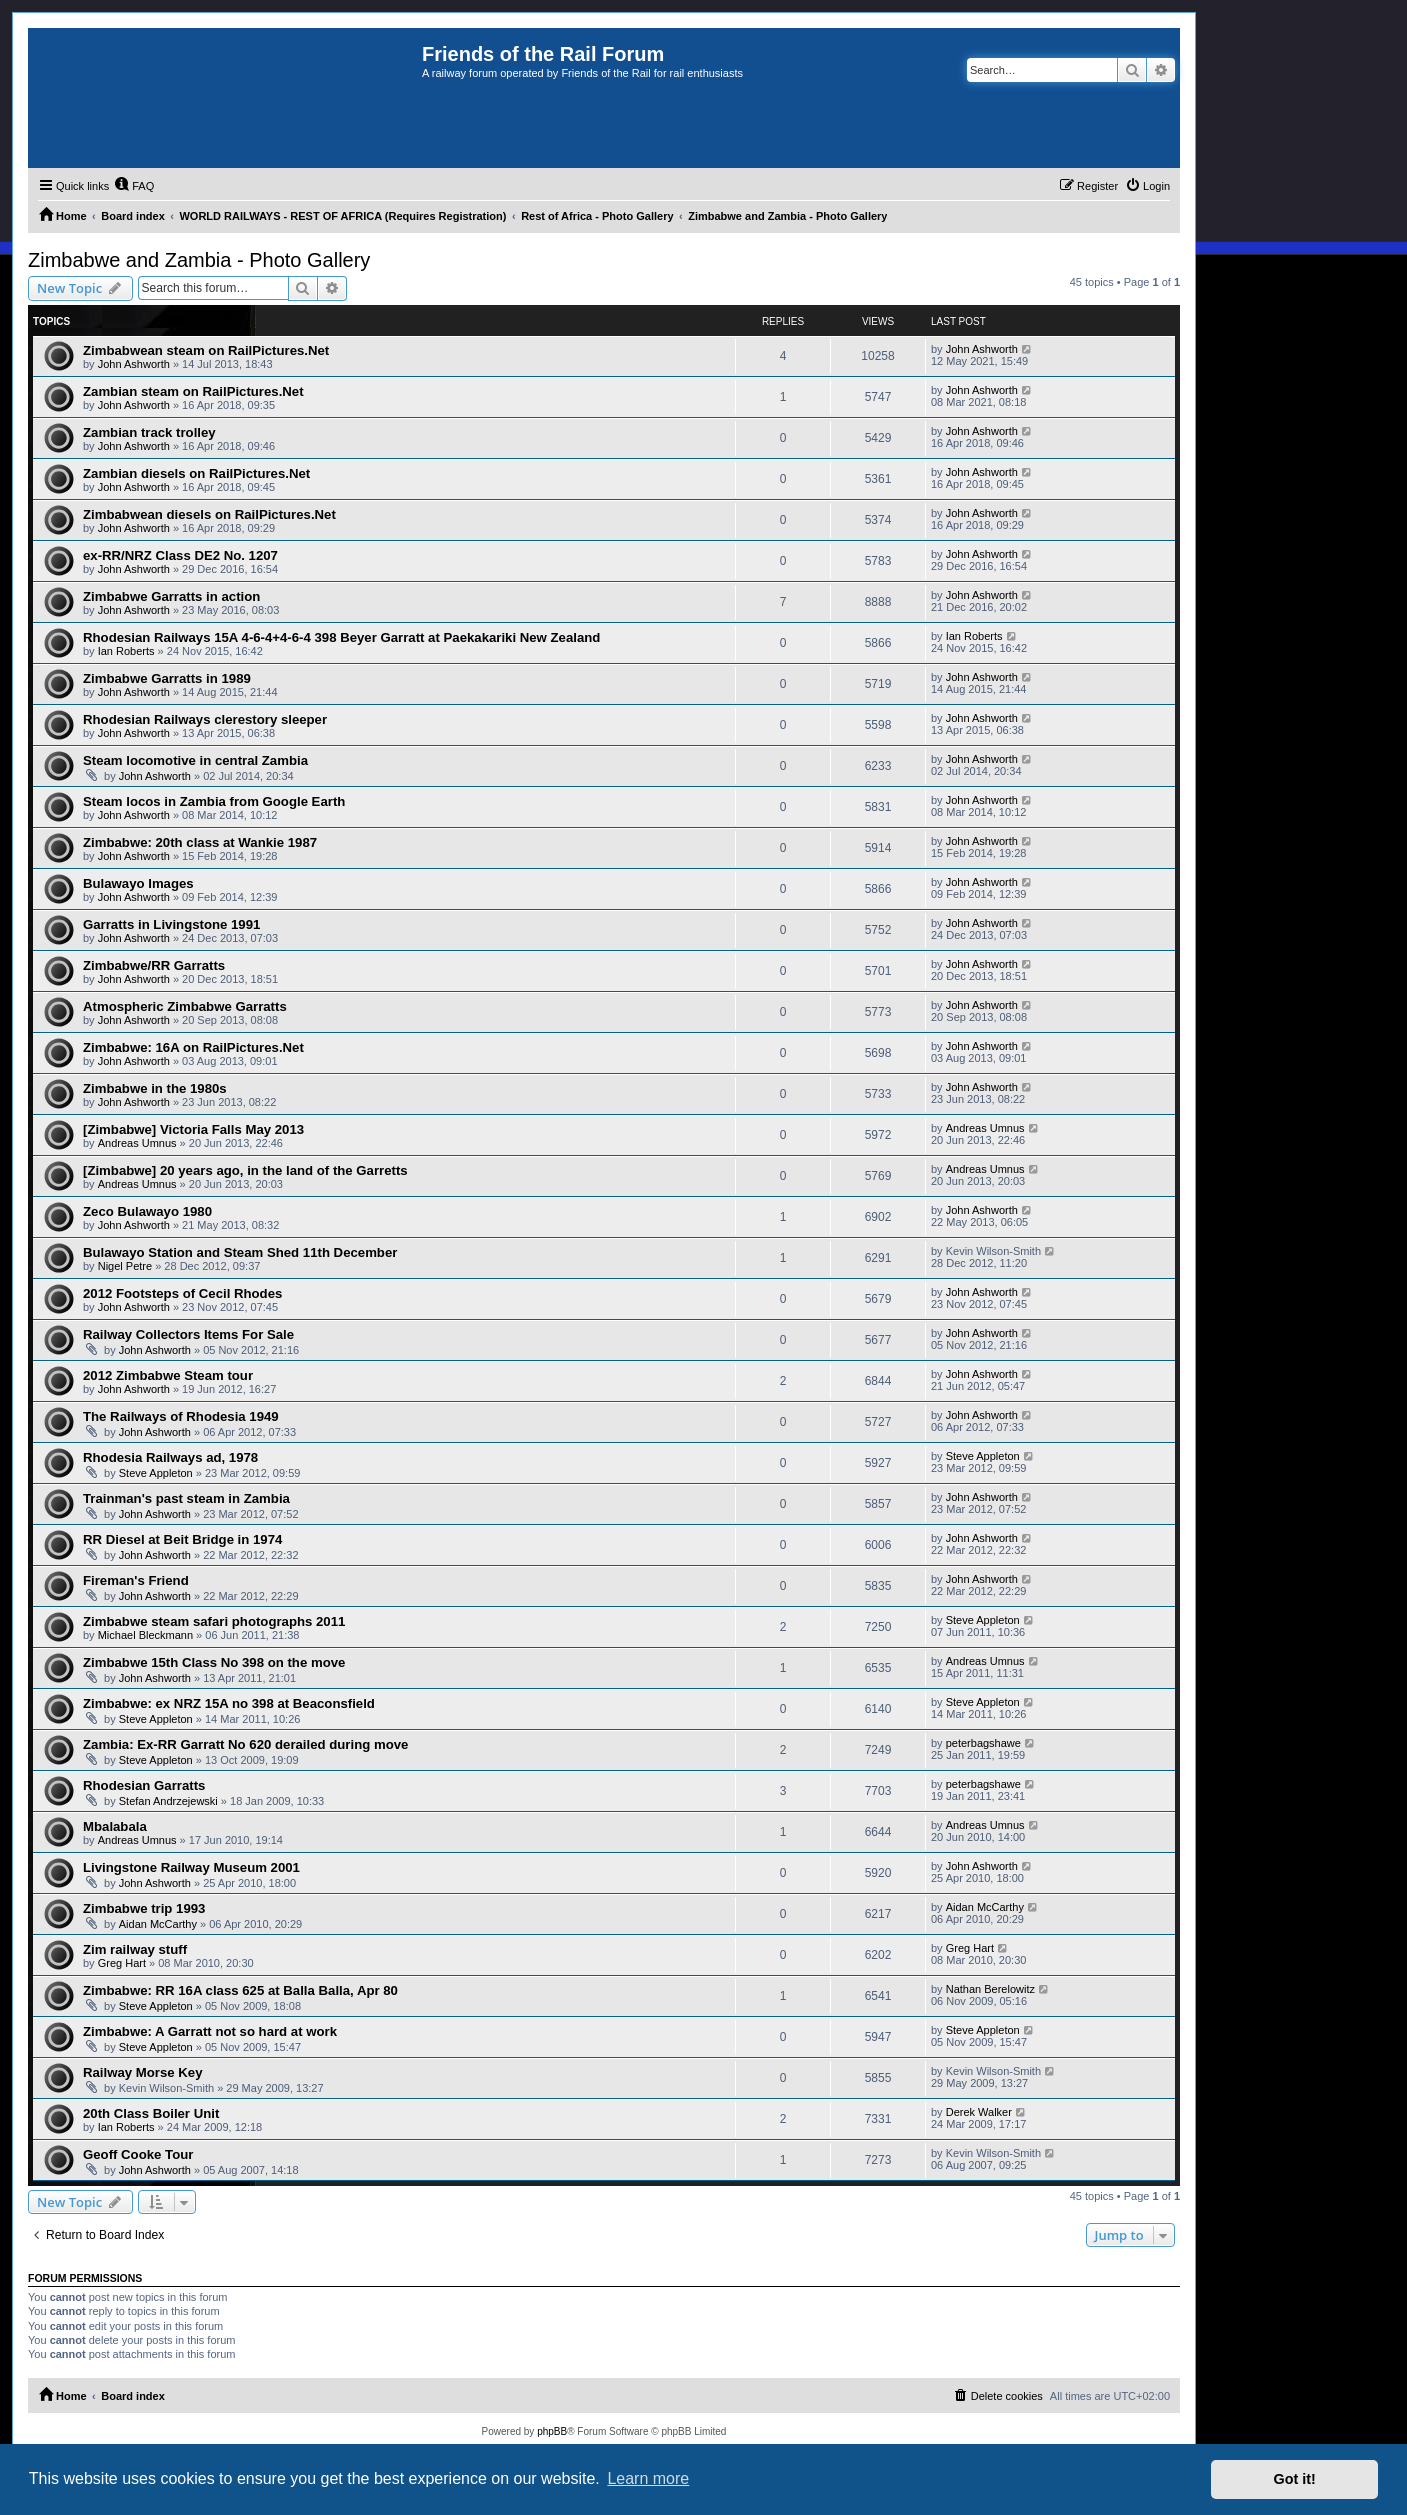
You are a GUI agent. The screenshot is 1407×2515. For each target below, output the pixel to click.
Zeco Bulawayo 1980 (147, 1211)
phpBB (552, 2431)
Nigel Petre (125, 1266)
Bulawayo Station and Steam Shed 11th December (240, 1252)
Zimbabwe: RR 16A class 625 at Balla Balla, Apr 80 (240, 1990)
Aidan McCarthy (158, 1924)
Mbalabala (115, 1826)
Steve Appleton (156, 1473)
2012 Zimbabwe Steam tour (168, 1375)
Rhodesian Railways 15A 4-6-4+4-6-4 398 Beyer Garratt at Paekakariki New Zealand (341, 637)
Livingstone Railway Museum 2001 (191, 1867)
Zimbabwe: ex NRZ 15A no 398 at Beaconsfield (229, 1703)
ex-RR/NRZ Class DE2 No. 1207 (180, 555)
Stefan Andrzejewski (168, 1801)
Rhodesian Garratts (144, 1785)
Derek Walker (979, 2112)
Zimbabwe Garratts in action (171, 596)
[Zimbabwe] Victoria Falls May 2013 (193, 1129)
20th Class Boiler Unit (151, 2113)
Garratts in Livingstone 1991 (171, 924)
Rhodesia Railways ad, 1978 (170, 1457)
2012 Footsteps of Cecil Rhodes (182, 1293)
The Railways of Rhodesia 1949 (181, 1416)
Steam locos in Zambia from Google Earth (214, 801)
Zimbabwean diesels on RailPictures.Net (209, 514)
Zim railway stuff (135, 1949)
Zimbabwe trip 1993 (144, 1908)
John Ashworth (134, 364)
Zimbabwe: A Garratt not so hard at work (210, 2031)
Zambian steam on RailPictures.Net (193, 391)
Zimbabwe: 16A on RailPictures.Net (193, 1047)
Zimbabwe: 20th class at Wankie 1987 (200, 842)
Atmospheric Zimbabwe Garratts (185, 1006)
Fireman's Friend (136, 1580)
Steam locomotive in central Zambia (195, 760)
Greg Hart (122, 1963)
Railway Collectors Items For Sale (188, 1334)
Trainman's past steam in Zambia (186, 1498)
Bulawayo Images (138, 883)
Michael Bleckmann (145, 1635)
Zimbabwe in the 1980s (155, 1088)
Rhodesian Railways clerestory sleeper (205, 719)
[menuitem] (134, 186)
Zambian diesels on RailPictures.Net (196, 473)
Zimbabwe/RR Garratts (154, 965)
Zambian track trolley (149, 432)
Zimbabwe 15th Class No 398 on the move (214, 1662)
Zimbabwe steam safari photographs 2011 (214, 1621)
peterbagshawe (983, 1743)
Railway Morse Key (142, 2072)
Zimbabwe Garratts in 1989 (167, 678)
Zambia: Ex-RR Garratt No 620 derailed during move (245, 1744)
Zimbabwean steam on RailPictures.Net (206, 350)
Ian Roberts (126, 651)
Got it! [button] (1295, 2479)
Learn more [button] (648, 2478)
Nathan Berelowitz (990, 1989)
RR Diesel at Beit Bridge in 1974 (182, 1539)
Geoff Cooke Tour (138, 2154)
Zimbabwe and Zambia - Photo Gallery (199, 260)
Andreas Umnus (137, 1143)
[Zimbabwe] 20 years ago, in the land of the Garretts (245, 1170)
